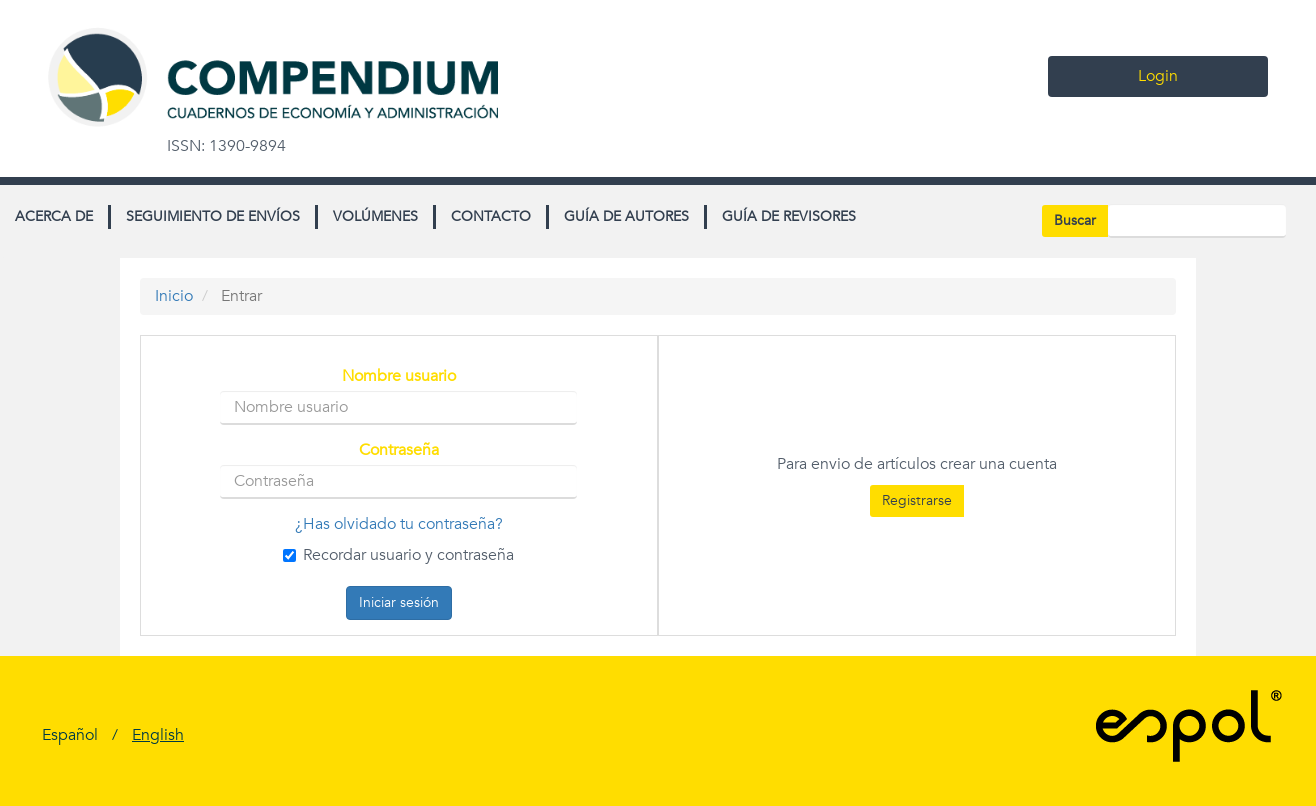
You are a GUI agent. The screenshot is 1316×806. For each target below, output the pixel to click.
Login (1158, 76)
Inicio (174, 296)
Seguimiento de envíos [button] (213, 216)
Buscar (1075, 220)
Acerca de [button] (54, 216)
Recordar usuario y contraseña (398, 555)
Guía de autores (626, 216)
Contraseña (399, 450)
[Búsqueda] (1197, 221)
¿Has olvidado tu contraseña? (399, 524)
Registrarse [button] (917, 500)
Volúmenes (375, 216)
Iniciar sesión (399, 602)
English (158, 735)
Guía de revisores (789, 216)
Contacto (491, 216)
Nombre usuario (399, 376)
